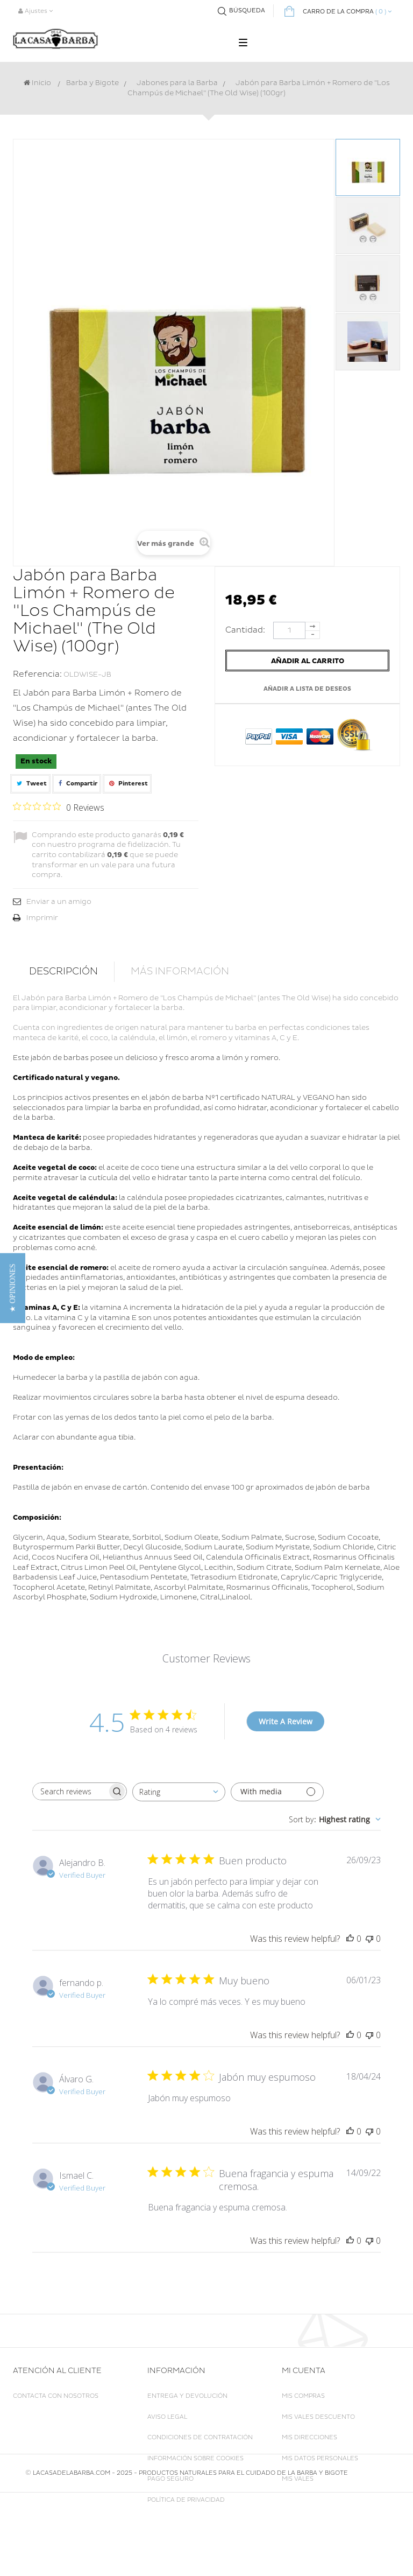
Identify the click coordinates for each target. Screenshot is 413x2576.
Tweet (30, 783)
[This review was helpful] (350, 1939)
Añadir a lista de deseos (307, 688)
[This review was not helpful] (369, 1939)
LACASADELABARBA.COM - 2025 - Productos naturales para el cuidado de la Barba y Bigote (190, 2556)
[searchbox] (70, 1791)
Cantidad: (248, 630)
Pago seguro (170, 2478)
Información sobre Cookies (195, 2458)
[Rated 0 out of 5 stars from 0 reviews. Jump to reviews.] (58, 807)
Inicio (37, 83)
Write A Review (285, 1721)
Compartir (76, 783)
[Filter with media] (277, 1791)
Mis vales (298, 2478)
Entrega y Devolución (187, 2395)
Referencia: (37, 674)
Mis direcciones (309, 2437)
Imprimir (42, 918)
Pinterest (127, 783)
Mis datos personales (320, 2458)
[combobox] (178, 1791)
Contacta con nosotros (55, 2395)
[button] (12, 1288)
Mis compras (303, 2395)
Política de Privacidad (186, 2499)
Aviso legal (167, 2416)
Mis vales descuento (318, 2416)
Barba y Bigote (92, 83)
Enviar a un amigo (58, 901)
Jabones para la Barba (177, 83)
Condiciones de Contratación (200, 2437)
